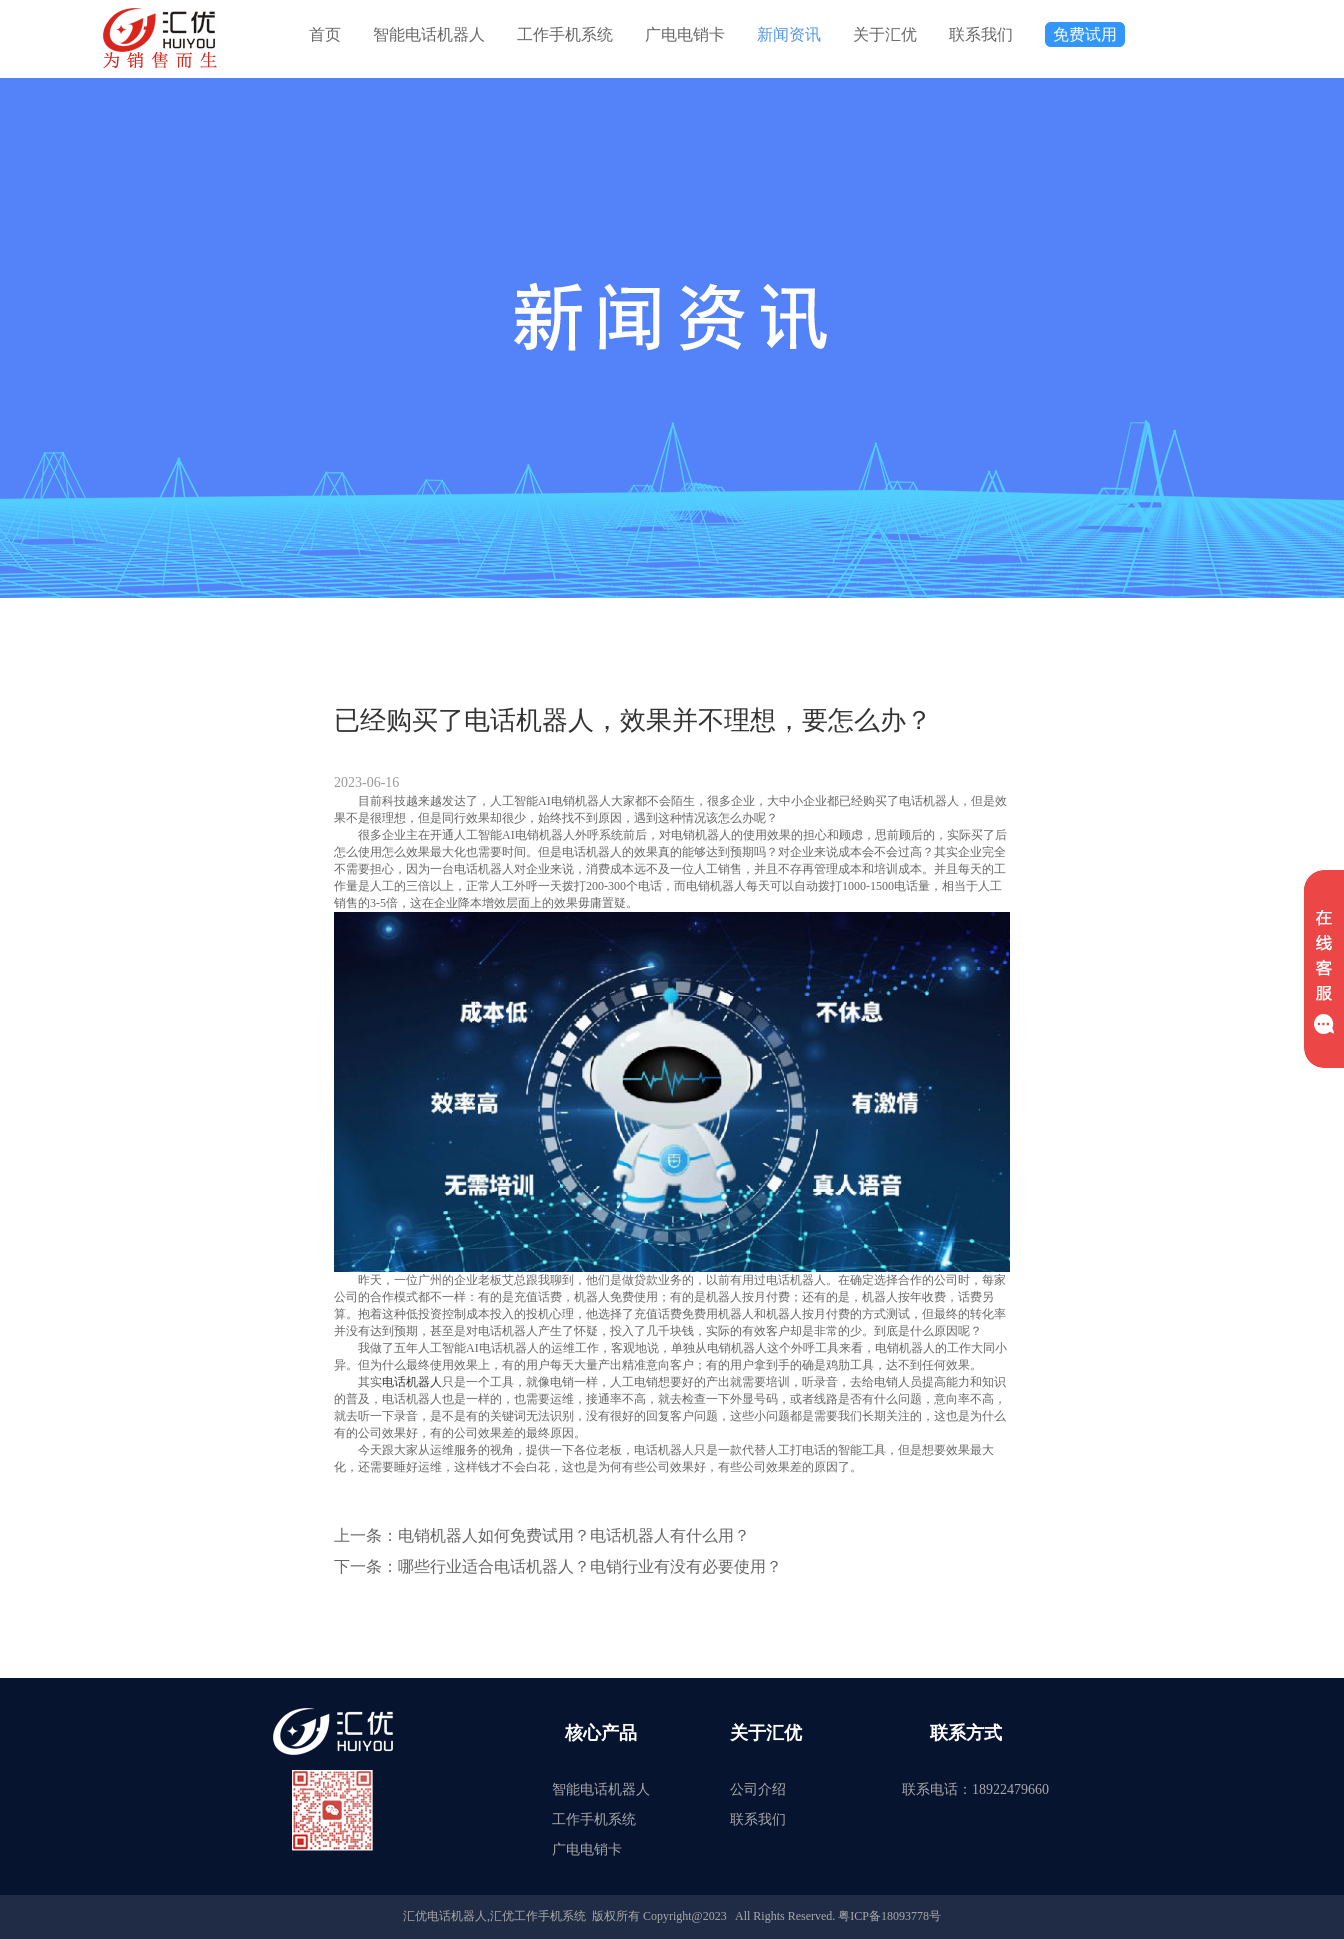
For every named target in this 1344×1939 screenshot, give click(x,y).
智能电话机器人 (429, 34)
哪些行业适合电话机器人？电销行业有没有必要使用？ (590, 1566)
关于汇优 (885, 34)
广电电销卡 (685, 34)
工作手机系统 (565, 34)
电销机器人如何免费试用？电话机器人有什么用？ (574, 1535)
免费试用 (1085, 34)
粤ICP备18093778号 (889, 1916)
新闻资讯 (789, 34)
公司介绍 (758, 1789)
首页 (325, 34)
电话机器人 (412, 1382)
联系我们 (981, 34)
